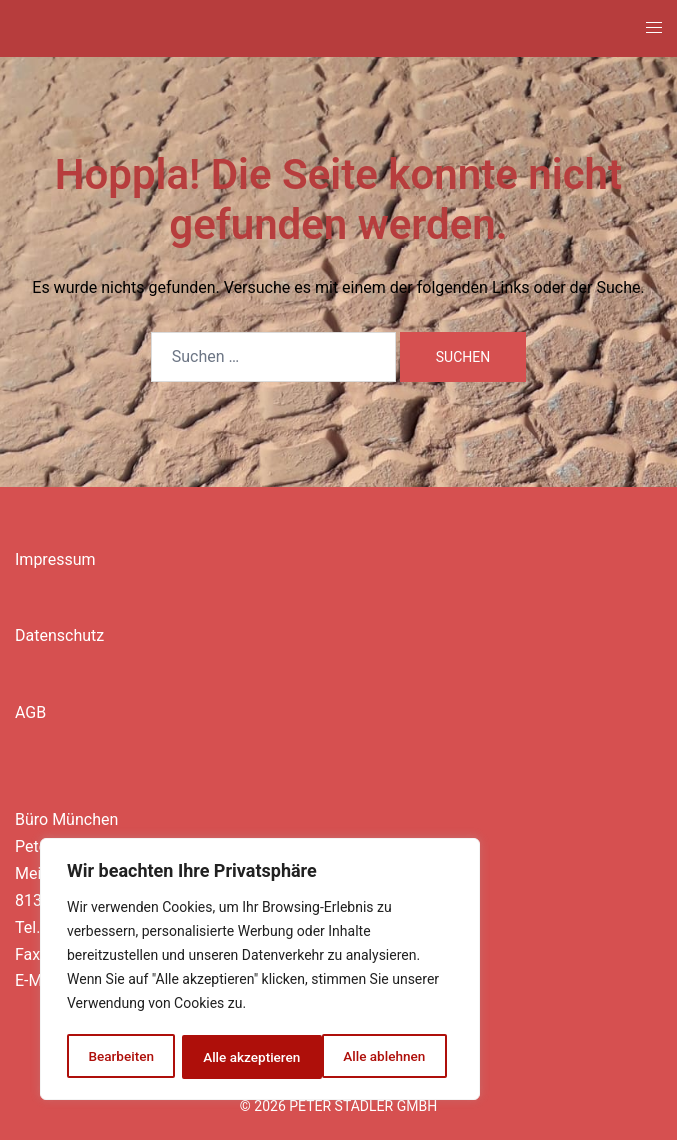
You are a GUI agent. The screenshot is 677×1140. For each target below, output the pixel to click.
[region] (260, 971)
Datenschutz (59, 635)
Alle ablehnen (243, 1057)
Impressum (55, 559)
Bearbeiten (121, 1057)
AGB (30, 712)
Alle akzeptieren (383, 1057)
